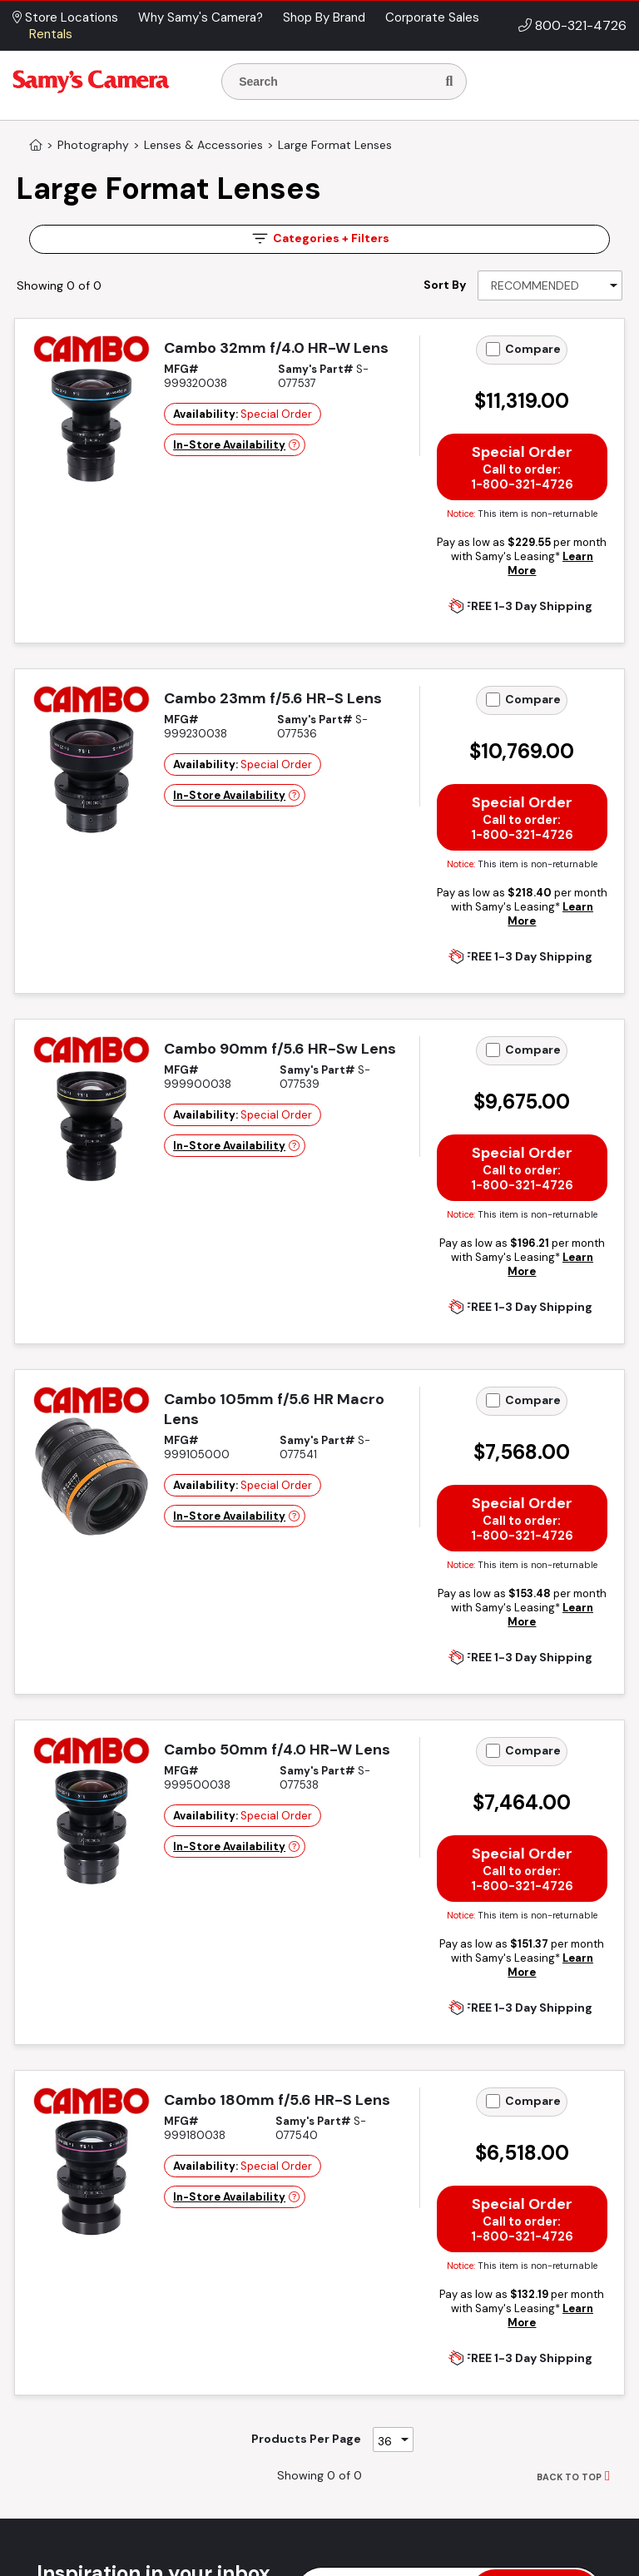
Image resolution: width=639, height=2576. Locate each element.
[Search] (449, 81)
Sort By (445, 284)
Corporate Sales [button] (432, 17)
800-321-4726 (581, 25)
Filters (319, 238)
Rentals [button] (50, 34)
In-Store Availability (229, 445)
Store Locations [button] (65, 17)
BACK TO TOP (569, 2477)
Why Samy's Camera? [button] (200, 17)
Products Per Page (306, 2438)
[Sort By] (550, 285)
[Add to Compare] (493, 349)
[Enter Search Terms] (335, 81)
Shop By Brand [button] (324, 17)
